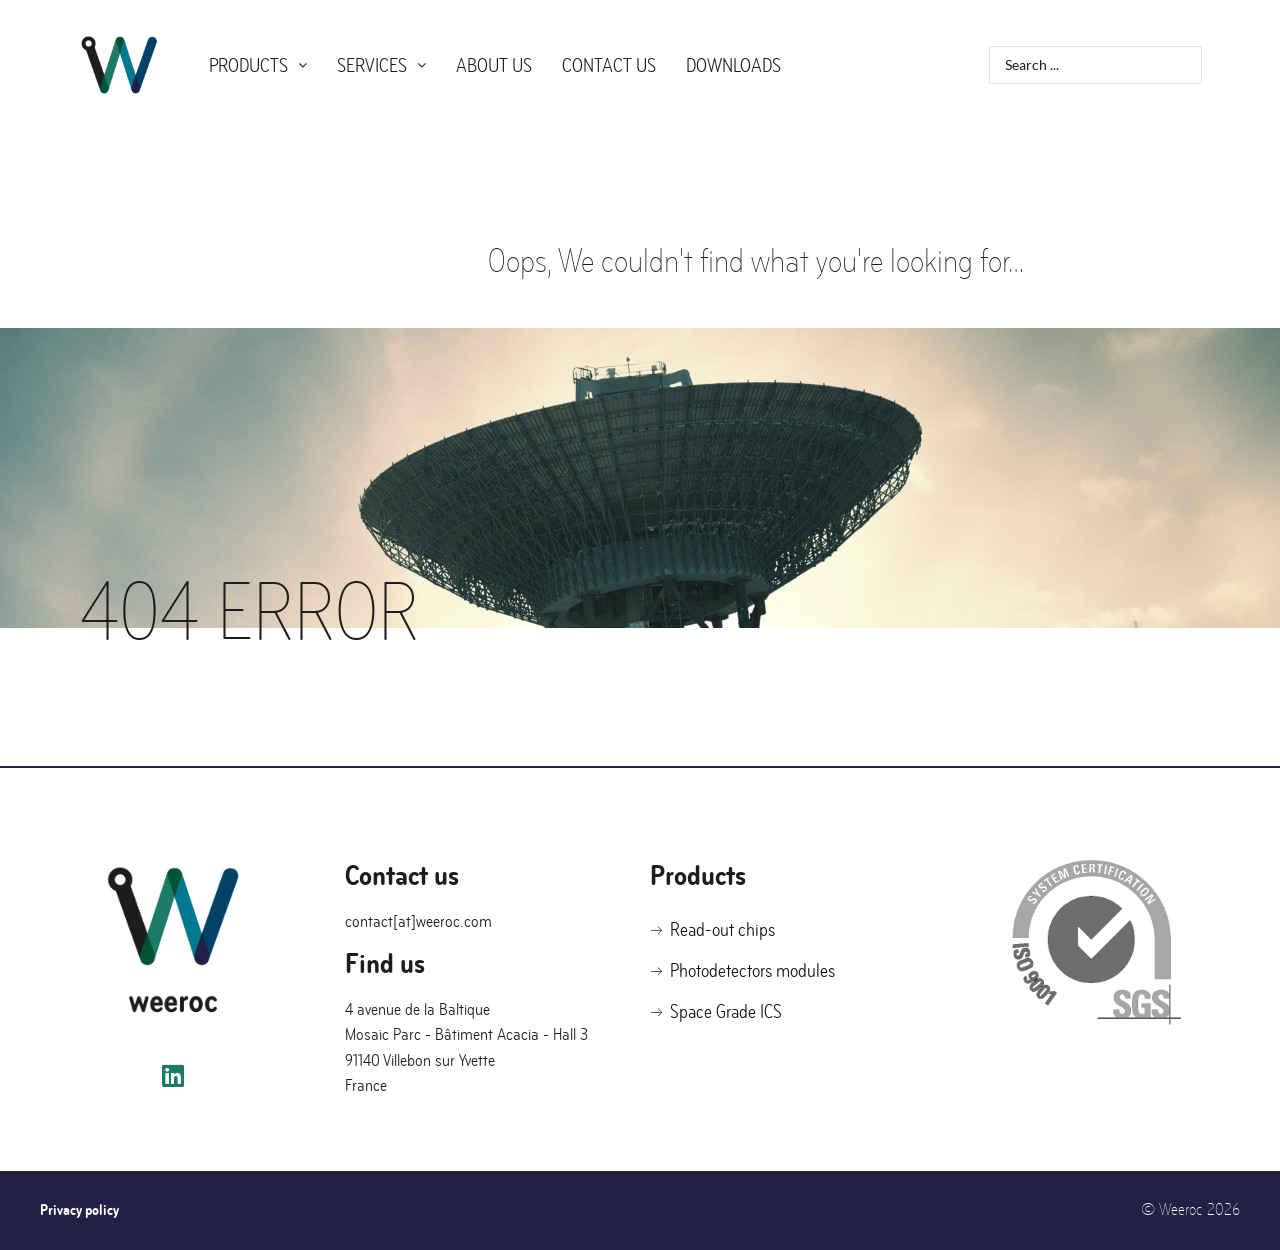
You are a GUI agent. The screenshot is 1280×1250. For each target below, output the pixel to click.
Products (258, 65)
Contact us (609, 65)
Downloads (733, 65)
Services (381, 65)
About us (494, 65)
